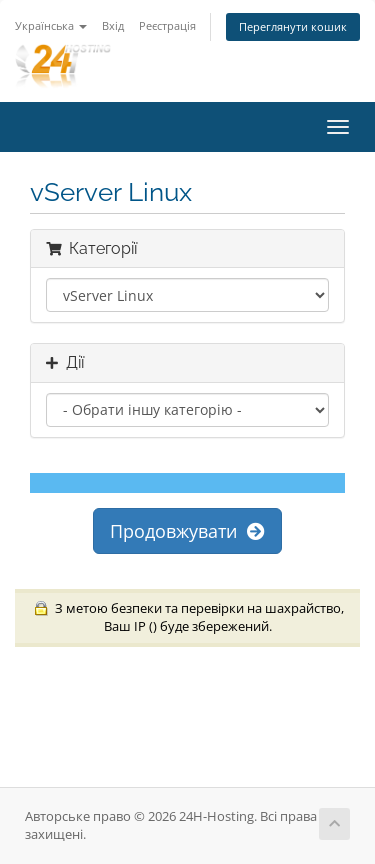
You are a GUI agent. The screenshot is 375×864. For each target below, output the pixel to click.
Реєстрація (167, 25)
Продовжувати (187, 531)
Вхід (113, 25)
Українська (51, 25)
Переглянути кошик (293, 26)
